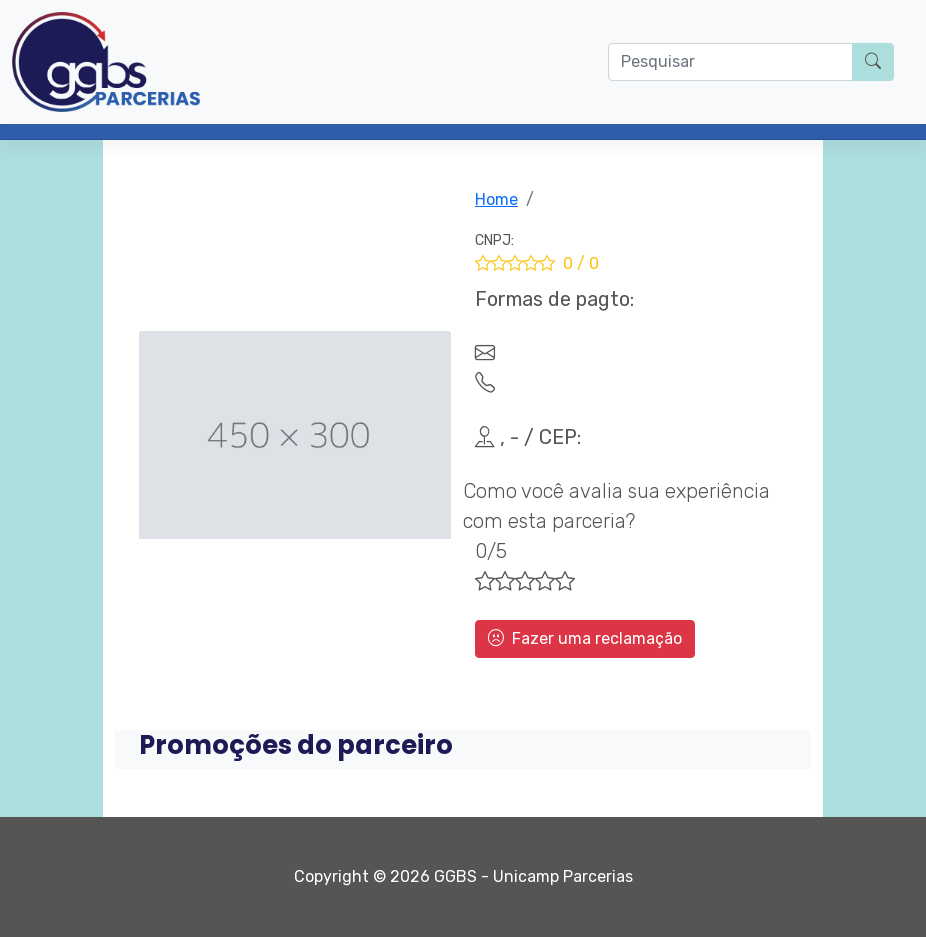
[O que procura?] (730, 62)
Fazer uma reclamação (585, 638)
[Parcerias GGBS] (106, 62)
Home (496, 199)
